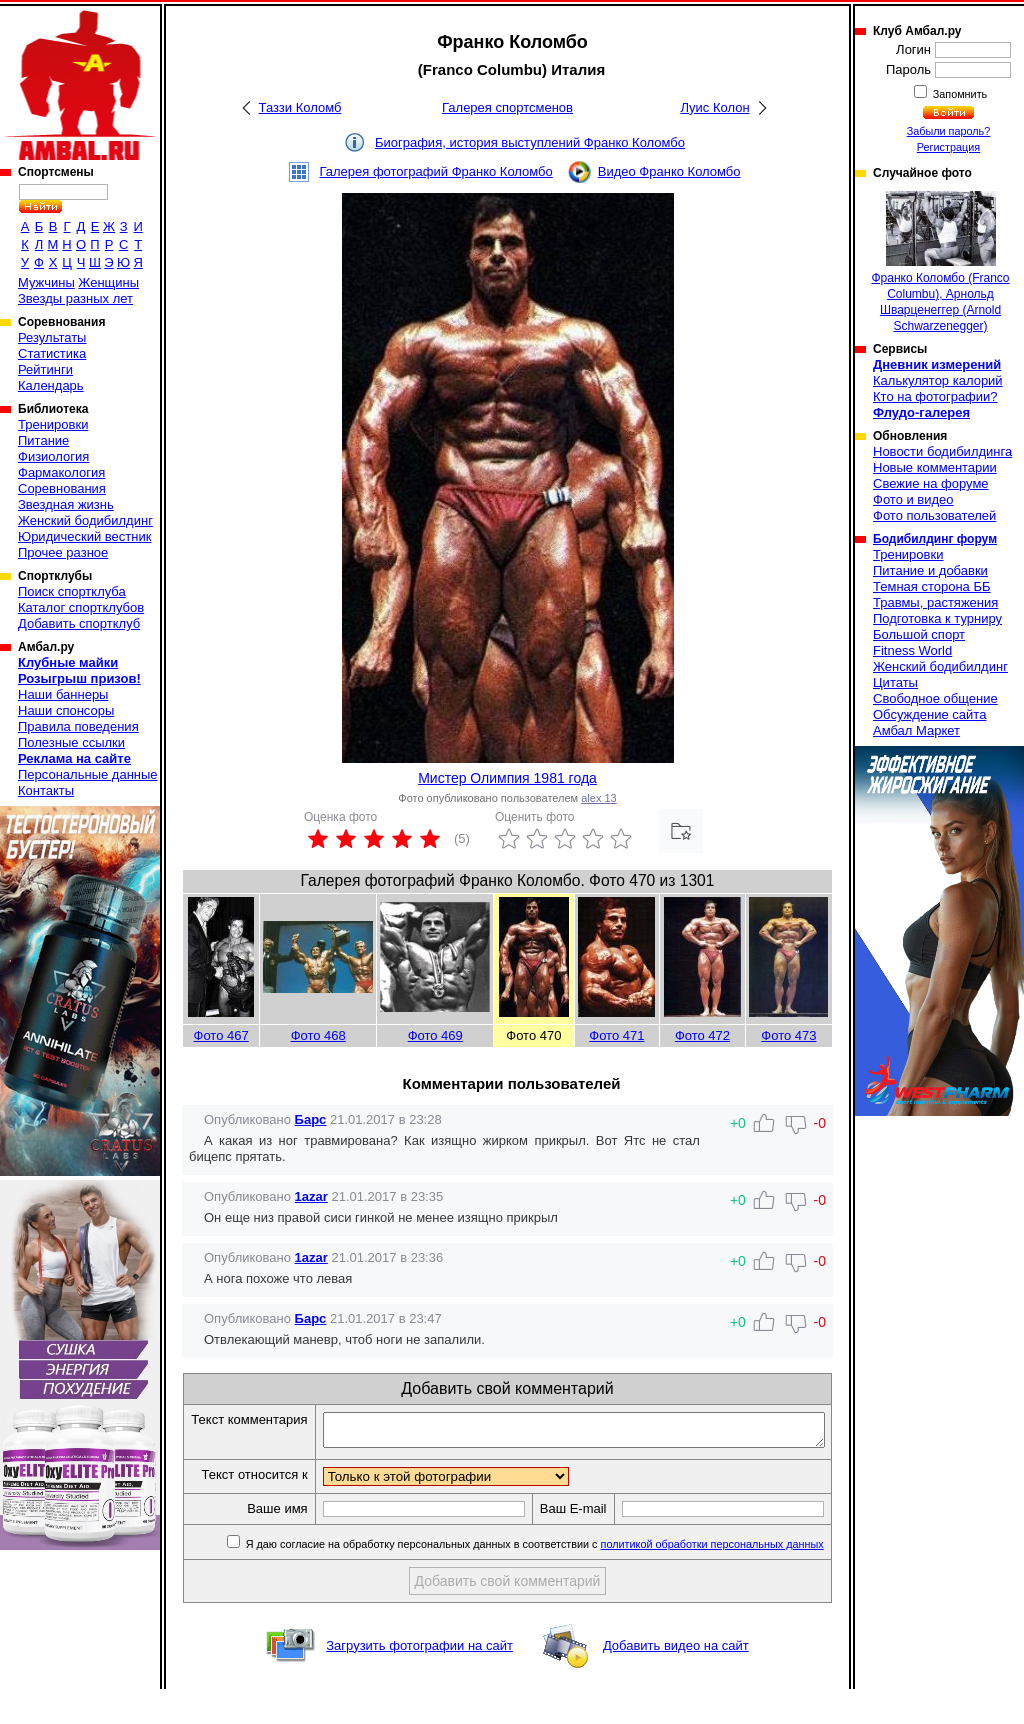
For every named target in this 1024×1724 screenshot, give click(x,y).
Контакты (46, 790)
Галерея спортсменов (507, 107)
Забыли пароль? (949, 131)
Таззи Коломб (300, 107)
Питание (43, 440)
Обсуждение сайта (929, 714)
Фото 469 (435, 1035)
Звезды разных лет (75, 298)
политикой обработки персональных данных (713, 1579)
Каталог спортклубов (81, 607)
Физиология (53, 456)
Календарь (51, 385)
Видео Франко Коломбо (669, 171)
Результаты (52, 337)
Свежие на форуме (931, 483)
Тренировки (53, 424)
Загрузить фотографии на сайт (419, 1680)
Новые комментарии (935, 467)
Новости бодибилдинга (942, 451)
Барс (311, 1119)
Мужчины (46, 282)
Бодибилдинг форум (935, 539)
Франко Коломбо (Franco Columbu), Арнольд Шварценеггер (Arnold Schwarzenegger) (940, 262)
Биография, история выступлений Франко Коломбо (530, 142)
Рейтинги (45, 369)
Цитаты (895, 682)
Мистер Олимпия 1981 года (507, 778)
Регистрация (948, 147)
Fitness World (912, 650)
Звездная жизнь (66, 504)
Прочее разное (63, 552)
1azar (311, 1196)
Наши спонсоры (66, 710)
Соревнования (62, 488)
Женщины (108, 282)
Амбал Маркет (916, 730)
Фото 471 (616, 1035)
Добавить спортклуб (79, 623)
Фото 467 (221, 1035)
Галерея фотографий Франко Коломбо (435, 171)
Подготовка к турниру (937, 618)
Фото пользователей (934, 515)
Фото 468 (318, 1035)
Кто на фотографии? (935, 396)
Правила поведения (78, 726)
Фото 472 (702, 1035)
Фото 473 (788, 1035)
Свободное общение (935, 698)
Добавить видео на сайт (676, 1680)
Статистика (52, 353)
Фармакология (61, 472)
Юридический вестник (84, 536)
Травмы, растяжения (935, 602)
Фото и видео (913, 499)
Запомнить (959, 94)
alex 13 (598, 798)
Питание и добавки (930, 570)
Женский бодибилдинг (85, 520)
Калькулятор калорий (938, 380)
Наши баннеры (63, 694)
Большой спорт (919, 634)
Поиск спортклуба (72, 591)
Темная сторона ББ (932, 586)
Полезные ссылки (71, 742)
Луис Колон (714, 107)
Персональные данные (88, 774)
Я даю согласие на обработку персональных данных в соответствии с (534, 1579)
